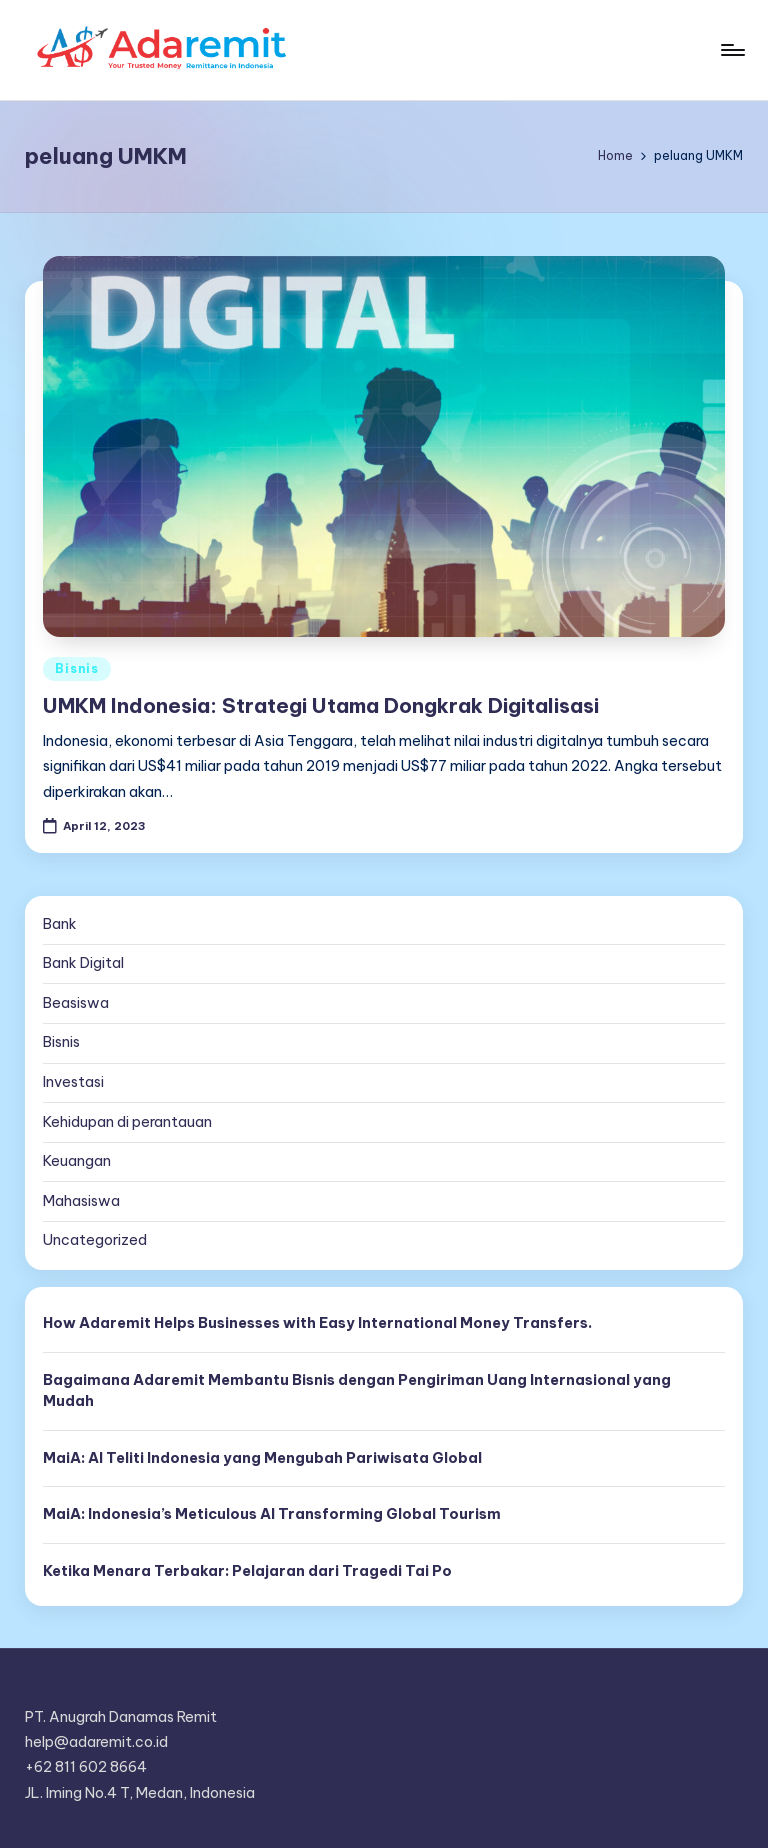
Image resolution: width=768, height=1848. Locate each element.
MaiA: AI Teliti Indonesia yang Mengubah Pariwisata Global (262, 1458)
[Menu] (731, 50)
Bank (60, 924)
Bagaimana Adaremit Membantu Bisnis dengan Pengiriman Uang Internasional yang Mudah (357, 1391)
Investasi (73, 1082)
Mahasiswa (81, 1201)
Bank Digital (83, 963)
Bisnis (76, 668)
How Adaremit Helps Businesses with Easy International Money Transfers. (317, 1323)
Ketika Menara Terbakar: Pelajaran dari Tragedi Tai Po (247, 1571)
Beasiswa (76, 1003)
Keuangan (77, 1161)
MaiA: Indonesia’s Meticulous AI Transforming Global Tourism (272, 1514)
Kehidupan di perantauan (127, 1122)
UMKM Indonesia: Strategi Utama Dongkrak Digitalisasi (321, 705)
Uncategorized (95, 1240)
